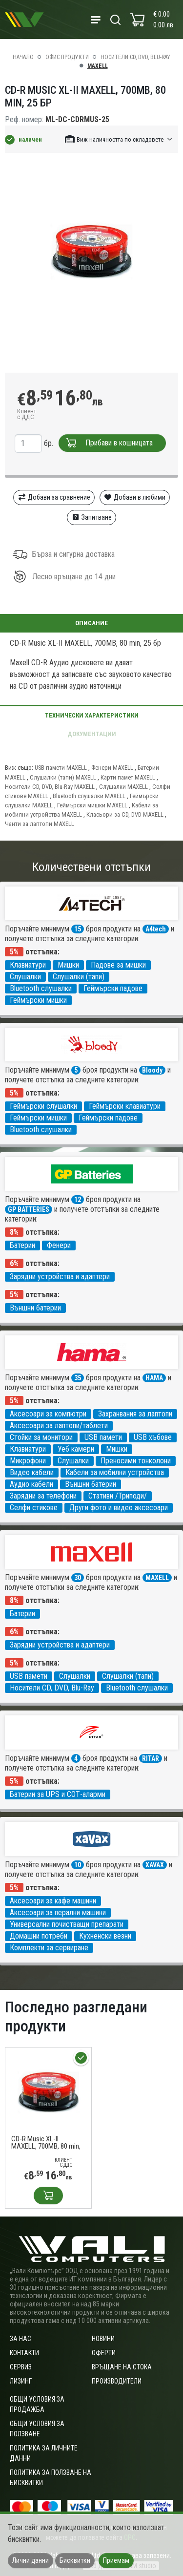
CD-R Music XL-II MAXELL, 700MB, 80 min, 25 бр (46, 2142)
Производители (117, 2381)
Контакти (24, 2353)
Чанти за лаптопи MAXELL (39, 823)
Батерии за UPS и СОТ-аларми (57, 1794)
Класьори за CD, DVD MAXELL (124, 814)
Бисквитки (75, 2560)
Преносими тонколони (136, 1460)
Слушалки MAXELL (123, 786)
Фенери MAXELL (112, 767)
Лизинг (21, 2381)
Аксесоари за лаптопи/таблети (59, 1425)
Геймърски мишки (38, 1000)
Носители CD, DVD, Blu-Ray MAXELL (50, 786)
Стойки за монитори (41, 1437)
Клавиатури (28, 965)
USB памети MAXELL (61, 767)
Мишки (68, 965)
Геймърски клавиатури (125, 1106)
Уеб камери (76, 1449)
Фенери (59, 1245)
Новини (103, 2339)
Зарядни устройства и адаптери (60, 1276)
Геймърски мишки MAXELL (92, 805)
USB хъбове (153, 1437)
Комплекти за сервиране (49, 1947)
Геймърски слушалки (43, 1106)
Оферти (104, 2353)
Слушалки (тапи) (78, 976)
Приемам (116, 2560)
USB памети (103, 1437)
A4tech (155, 929)
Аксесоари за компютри (48, 1413)
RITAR (150, 1758)
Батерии (22, 1245)
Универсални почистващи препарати (66, 1924)
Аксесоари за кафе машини (53, 1900)
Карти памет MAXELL (128, 777)
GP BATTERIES (28, 1209)
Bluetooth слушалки (41, 988)
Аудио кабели (31, 1484)
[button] (119, 139)
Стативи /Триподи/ (117, 1495)
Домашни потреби (38, 1936)
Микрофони (28, 1460)
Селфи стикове (34, 1507)
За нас (20, 2339)
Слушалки (25, 976)
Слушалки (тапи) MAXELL (63, 777)
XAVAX (154, 1865)
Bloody (152, 1070)
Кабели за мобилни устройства (114, 1472)
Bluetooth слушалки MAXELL (89, 796)
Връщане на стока (122, 2367)
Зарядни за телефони (43, 1495)
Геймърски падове (112, 988)
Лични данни (30, 2560)
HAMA (154, 1378)
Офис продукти (67, 57)
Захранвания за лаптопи (135, 1413)
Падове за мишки (118, 965)
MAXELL (97, 66)
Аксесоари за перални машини (58, 1912)
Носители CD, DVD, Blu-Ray (135, 57)
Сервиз (21, 2367)
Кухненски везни (105, 1936)
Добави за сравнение (54, 497)
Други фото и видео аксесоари (118, 1507)
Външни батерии (35, 1307)
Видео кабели (32, 1472)
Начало (23, 57)
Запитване (91, 517)
